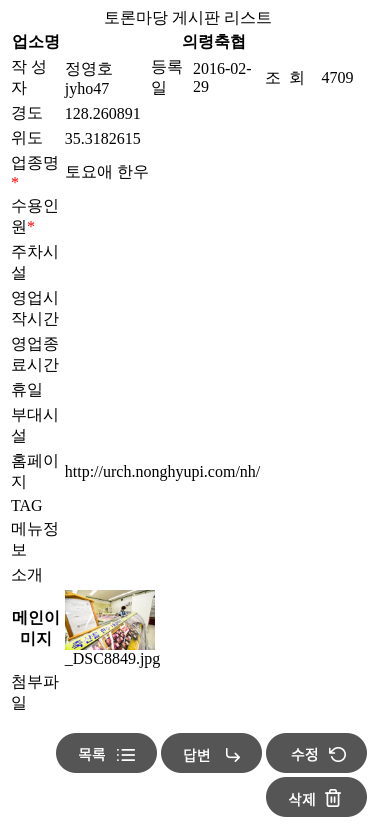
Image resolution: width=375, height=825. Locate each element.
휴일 (27, 389)
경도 (27, 112)
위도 (27, 137)
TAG (27, 505)
